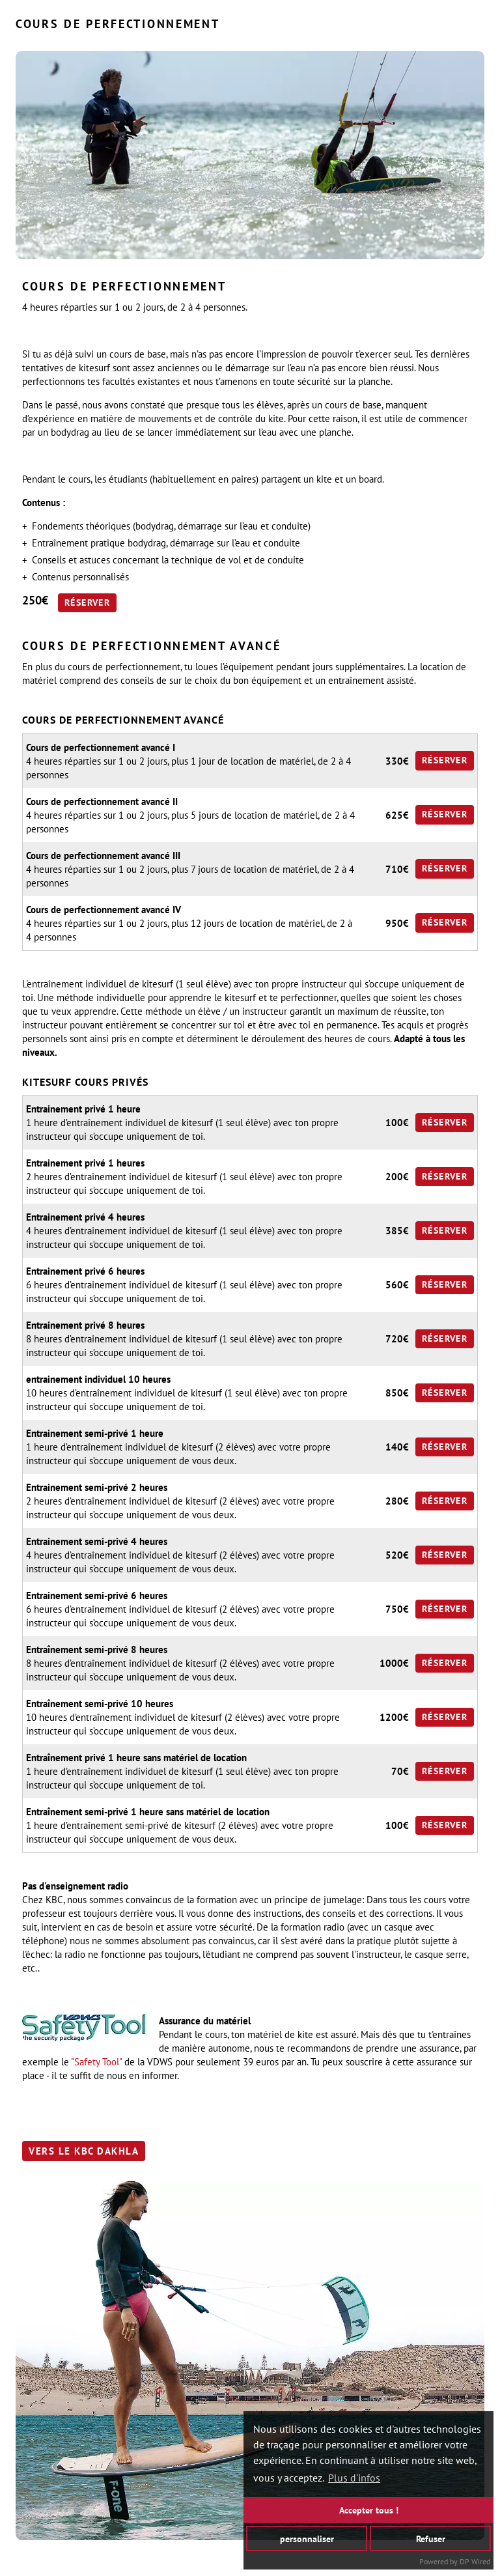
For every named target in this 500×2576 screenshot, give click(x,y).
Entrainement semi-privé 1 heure (94, 1433)
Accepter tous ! (368, 2510)
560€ (397, 1285)
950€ (397, 923)
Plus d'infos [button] (354, 2477)
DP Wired (475, 2561)
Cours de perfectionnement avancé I (100, 747)
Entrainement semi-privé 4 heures (96, 1541)
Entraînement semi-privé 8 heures (96, 1649)
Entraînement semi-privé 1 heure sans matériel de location (148, 1811)
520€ (397, 1555)
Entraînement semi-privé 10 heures (99, 1703)
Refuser (430, 2538)
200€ (397, 1176)
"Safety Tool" (96, 2062)
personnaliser (307, 2538)
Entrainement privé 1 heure (83, 1109)
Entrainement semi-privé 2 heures (96, 1487)
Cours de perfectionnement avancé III (103, 855)
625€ (397, 815)
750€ (397, 1609)
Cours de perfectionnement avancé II (102, 801)
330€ (397, 761)
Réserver (87, 602)
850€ (397, 1393)
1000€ (394, 1663)
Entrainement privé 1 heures (85, 1163)
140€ (397, 1447)
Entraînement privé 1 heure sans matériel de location (136, 1757)
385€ (397, 1230)
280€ (397, 1501)
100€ (397, 1122)
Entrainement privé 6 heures (85, 1271)
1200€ (394, 1717)
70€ (400, 1771)
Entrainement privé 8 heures (85, 1325)
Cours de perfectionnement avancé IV (103, 909)
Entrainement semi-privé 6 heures (96, 1595)
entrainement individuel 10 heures (98, 1379)
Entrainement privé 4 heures (85, 1217)
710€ (397, 869)
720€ (397, 1339)
